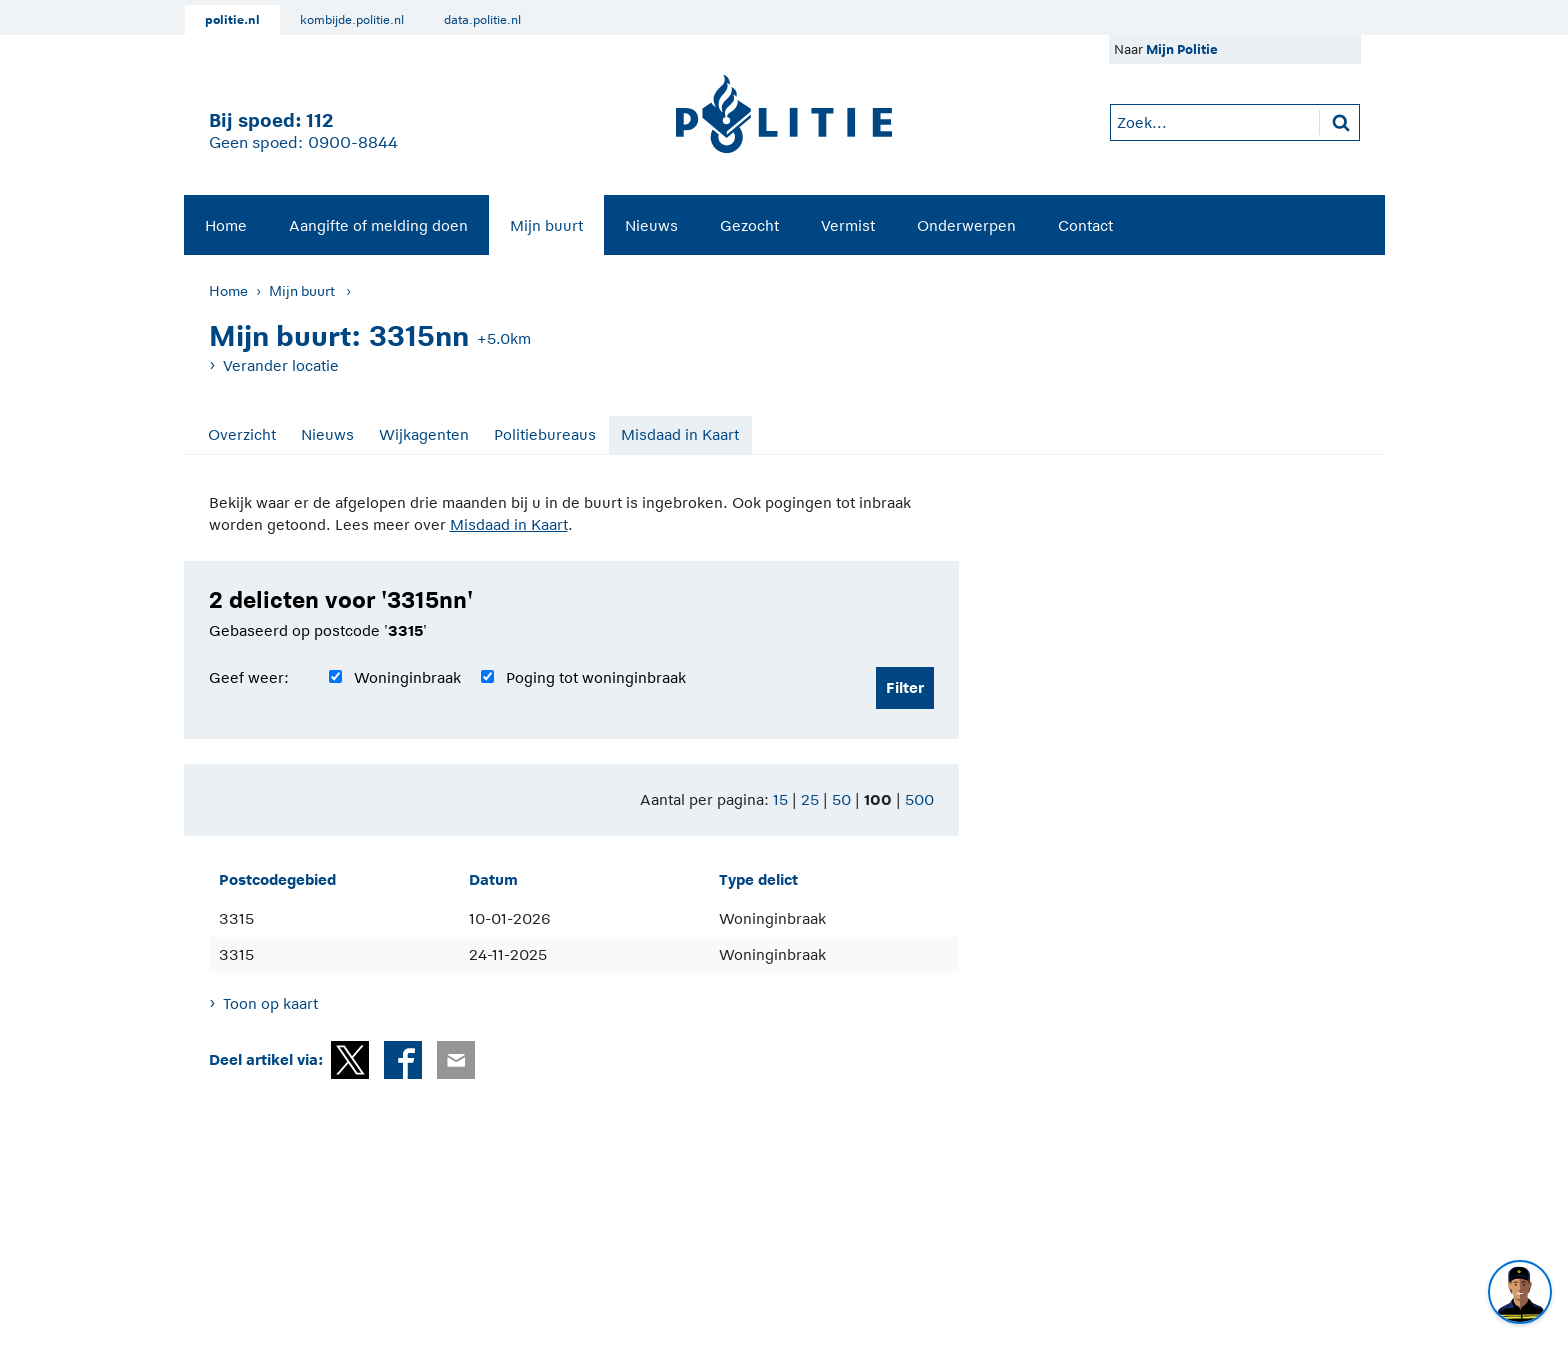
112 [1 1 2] (319, 120)
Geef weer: (249, 677)
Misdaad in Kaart (680, 434)
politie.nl (232, 20)
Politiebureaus (545, 434)
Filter (905, 687)
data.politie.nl (482, 20)
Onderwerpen (966, 225)
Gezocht (749, 225)
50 (841, 799)
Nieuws (651, 225)
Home (226, 225)
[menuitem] (226, 225)
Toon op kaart (270, 1003)
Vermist (848, 225)
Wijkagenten (424, 434)
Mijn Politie (1182, 49)
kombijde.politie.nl (352, 20)
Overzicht (242, 434)
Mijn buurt (546, 225)
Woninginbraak (407, 677)
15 (780, 799)
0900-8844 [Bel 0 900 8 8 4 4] (353, 143)
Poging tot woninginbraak (596, 677)
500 (919, 799)
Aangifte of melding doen (378, 225)
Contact (1085, 225)
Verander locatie (281, 365)
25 (810, 799)
